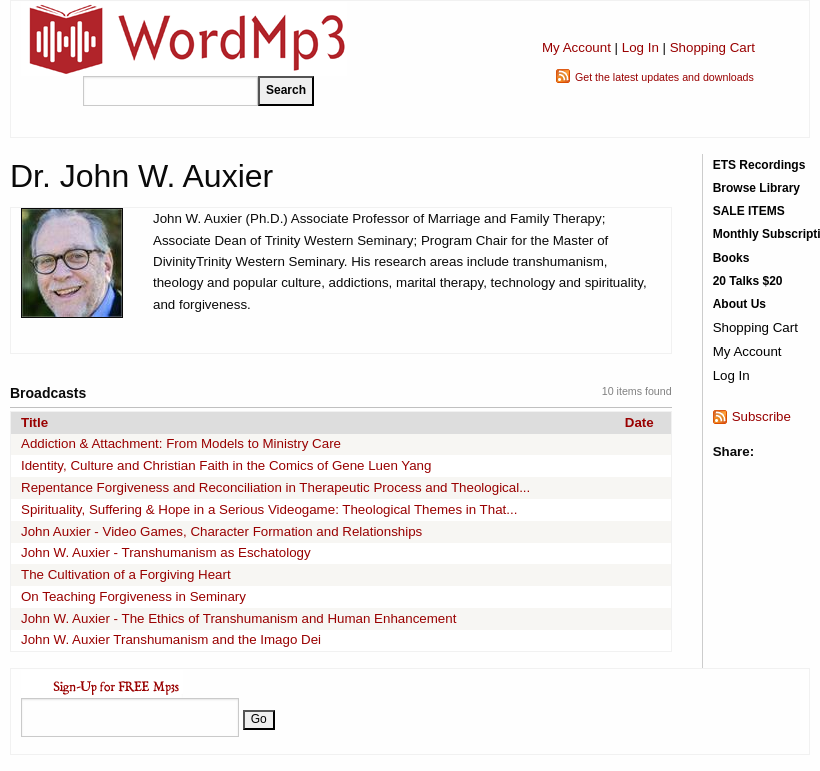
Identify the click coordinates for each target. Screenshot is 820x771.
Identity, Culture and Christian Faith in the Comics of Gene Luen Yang (226, 465)
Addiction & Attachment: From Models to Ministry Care (181, 443)
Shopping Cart (712, 47)
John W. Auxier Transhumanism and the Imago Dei (171, 639)
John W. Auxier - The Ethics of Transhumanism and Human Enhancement (238, 618)
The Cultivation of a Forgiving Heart (126, 574)
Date (639, 422)
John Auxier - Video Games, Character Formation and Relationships (221, 531)
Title (34, 422)
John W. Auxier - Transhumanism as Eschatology (166, 552)
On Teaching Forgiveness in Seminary (133, 596)
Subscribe (761, 416)
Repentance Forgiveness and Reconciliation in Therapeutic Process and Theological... (275, 487)
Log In (640, 47)
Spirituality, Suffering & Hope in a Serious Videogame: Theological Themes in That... (269, 509)
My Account (576, 47)
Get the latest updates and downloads (664, 77)
